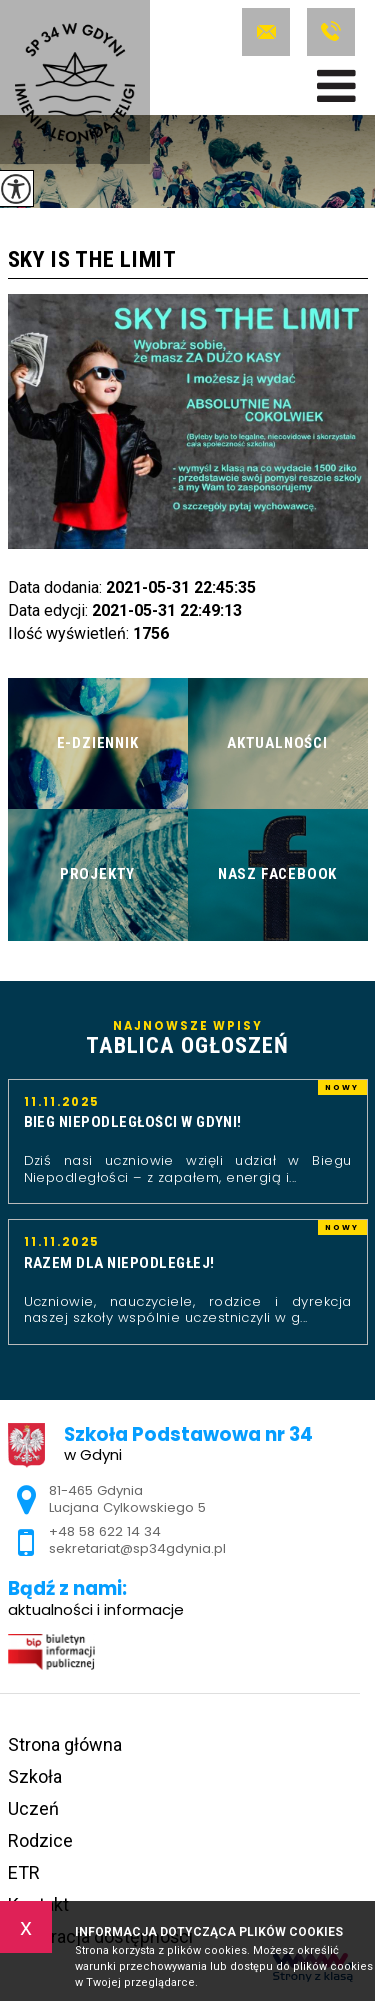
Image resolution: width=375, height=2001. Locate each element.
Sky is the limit (92, 260)
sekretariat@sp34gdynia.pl (266, 32)
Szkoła (35, 1776)
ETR (24, 1872)
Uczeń (33, 1808)
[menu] (336, 86)
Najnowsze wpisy (188, 1039)
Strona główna (65, 1744)
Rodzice (40, 1840)
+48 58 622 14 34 (331, 32)
